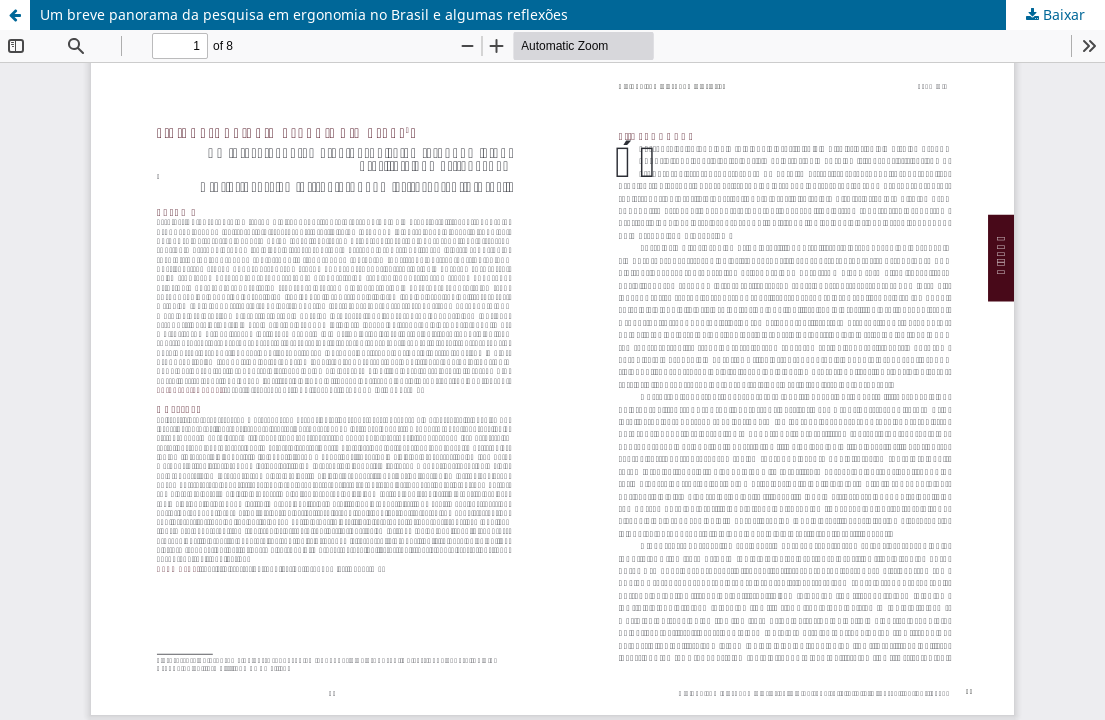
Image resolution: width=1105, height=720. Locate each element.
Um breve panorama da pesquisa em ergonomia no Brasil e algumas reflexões (304, 14)
